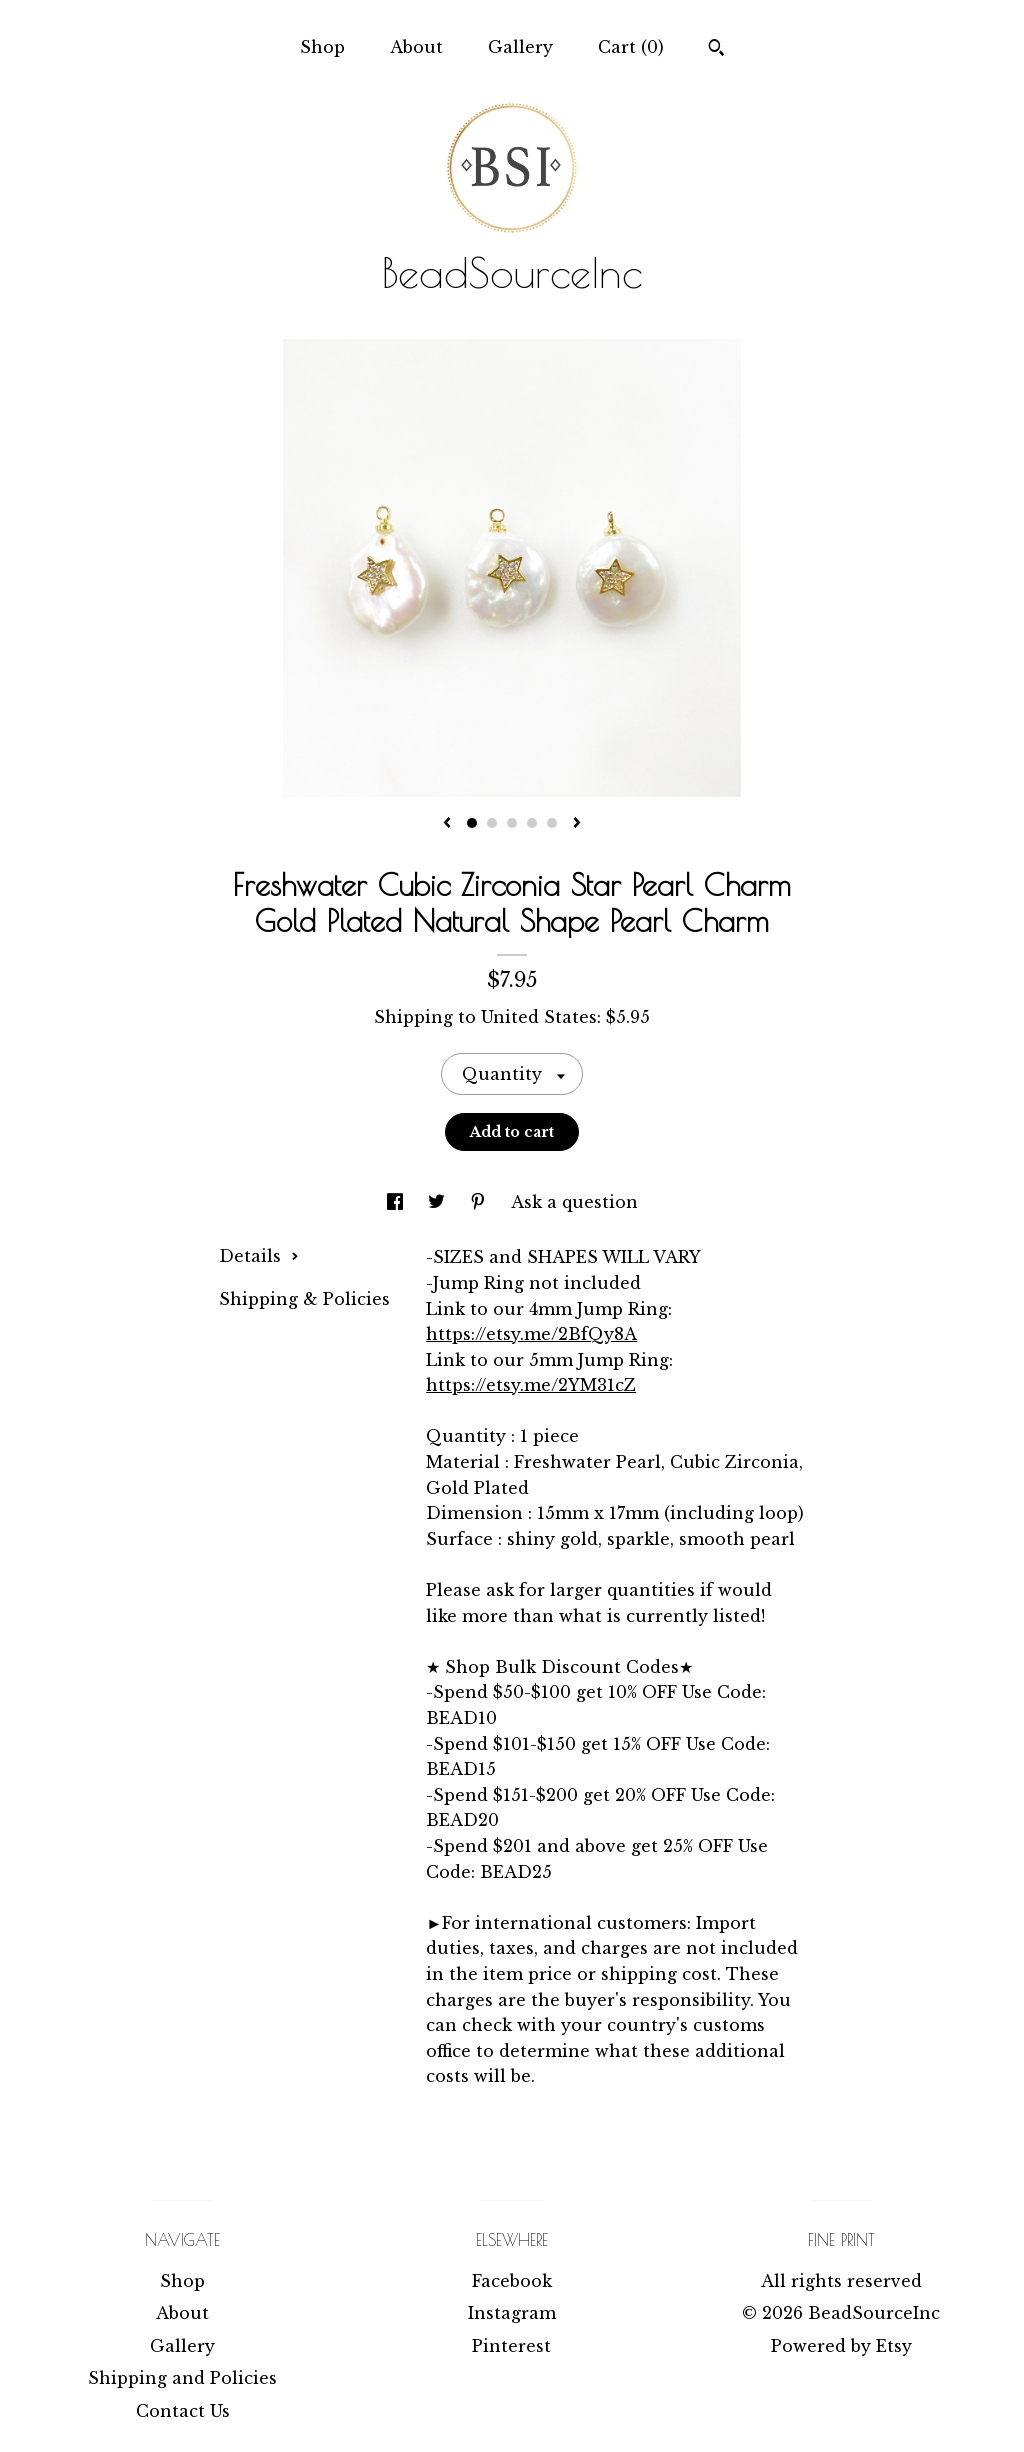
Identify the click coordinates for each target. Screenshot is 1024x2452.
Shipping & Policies (304, 1299)
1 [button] (472, 823)
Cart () (631, 47)
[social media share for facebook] (397, 1202)
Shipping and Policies (182, 2378)
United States (539, 1017)
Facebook (512, 2281)
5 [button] (552, 823)
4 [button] (532, 823)
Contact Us (183, 2411)
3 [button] (512, 823)
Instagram (512, 2313)
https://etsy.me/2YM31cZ (531, 1385)
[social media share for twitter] (439, 1202)
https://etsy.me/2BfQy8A (531, 1334)
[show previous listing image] (447, 824)
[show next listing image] (577, 824)
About (416, 47)
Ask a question (574, 1202)
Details (259, 1256)
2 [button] (492, 823)
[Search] (716, 50)
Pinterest (511, 2346)
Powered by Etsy (841, 2346)
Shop (322, 47)
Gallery (520, 47)
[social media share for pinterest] (480, 1202)
